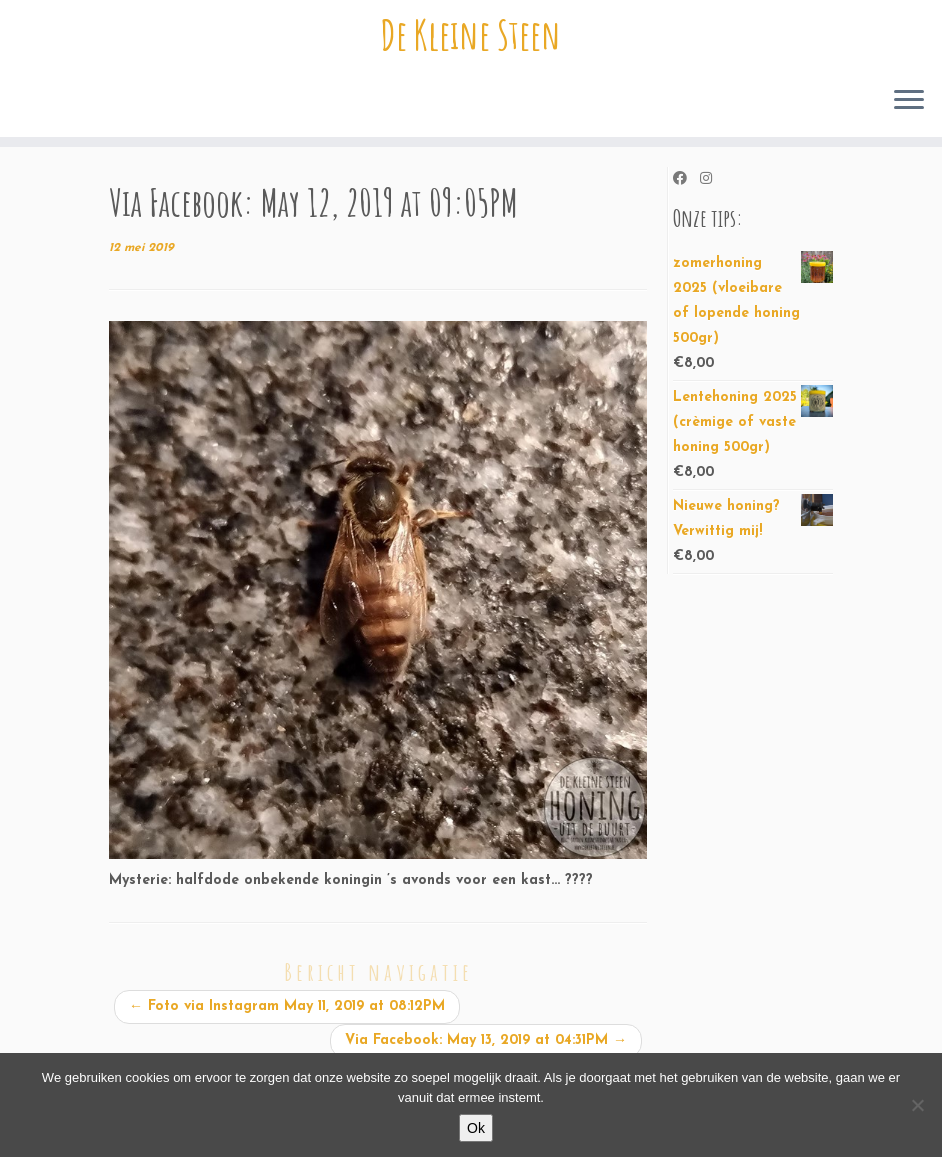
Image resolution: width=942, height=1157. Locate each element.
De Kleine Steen (471, 35)
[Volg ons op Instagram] (712, 180)
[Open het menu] (909, 101)
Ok (476, 1128)
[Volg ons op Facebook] (686, 180)
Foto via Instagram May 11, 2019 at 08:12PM (287, 1006)
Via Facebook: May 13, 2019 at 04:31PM (486, 1040)
